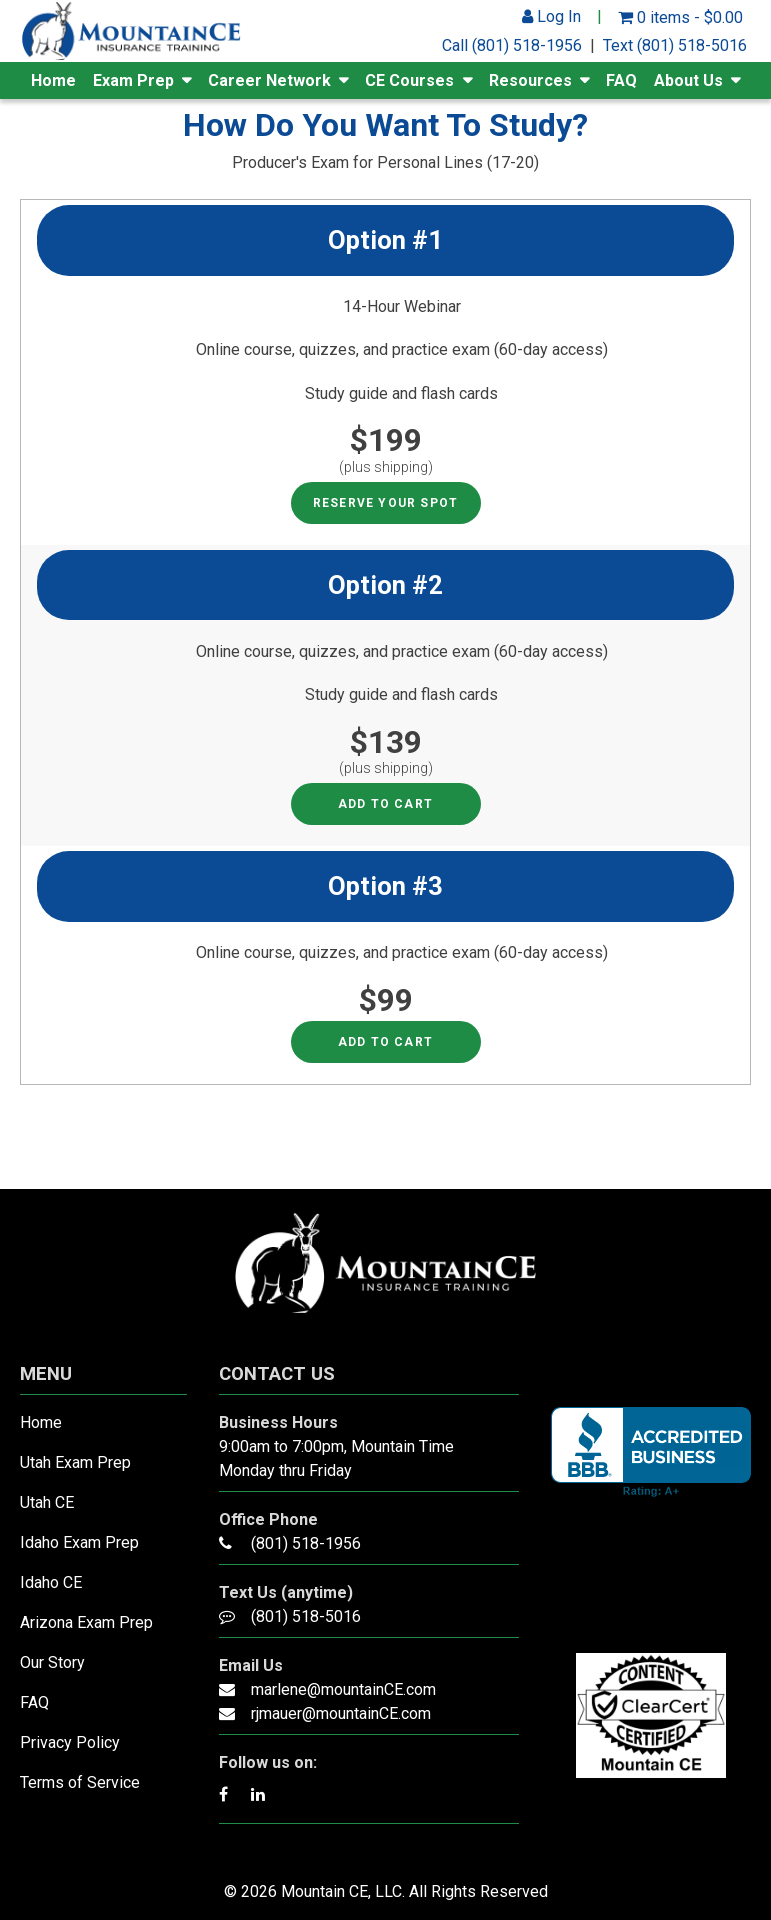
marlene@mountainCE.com (343, 1689)
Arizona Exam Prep (86, 1622)
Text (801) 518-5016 (675, 45)
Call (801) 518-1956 (512, 45)
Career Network (269, 80)
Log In (551, 16)
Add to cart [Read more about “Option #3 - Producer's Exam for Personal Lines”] (385, 1042)
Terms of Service (80, 1782)
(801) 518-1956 (306, 1543)
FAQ (621, 80)
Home (53, 80)
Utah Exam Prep (75, 1462)
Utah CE (47, 1502)
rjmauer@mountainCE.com (341, 1713)
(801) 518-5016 (306, 1616)
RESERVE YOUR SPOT (385, 503)
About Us (688, 80)
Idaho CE (51, 1582)
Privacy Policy (70, 1742)
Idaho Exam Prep (79, 1542)
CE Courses (409, 80)
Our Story (52, 1662)
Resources (530, 80)
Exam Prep (133, 80)
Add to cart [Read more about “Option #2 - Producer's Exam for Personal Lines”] (385, 804)
